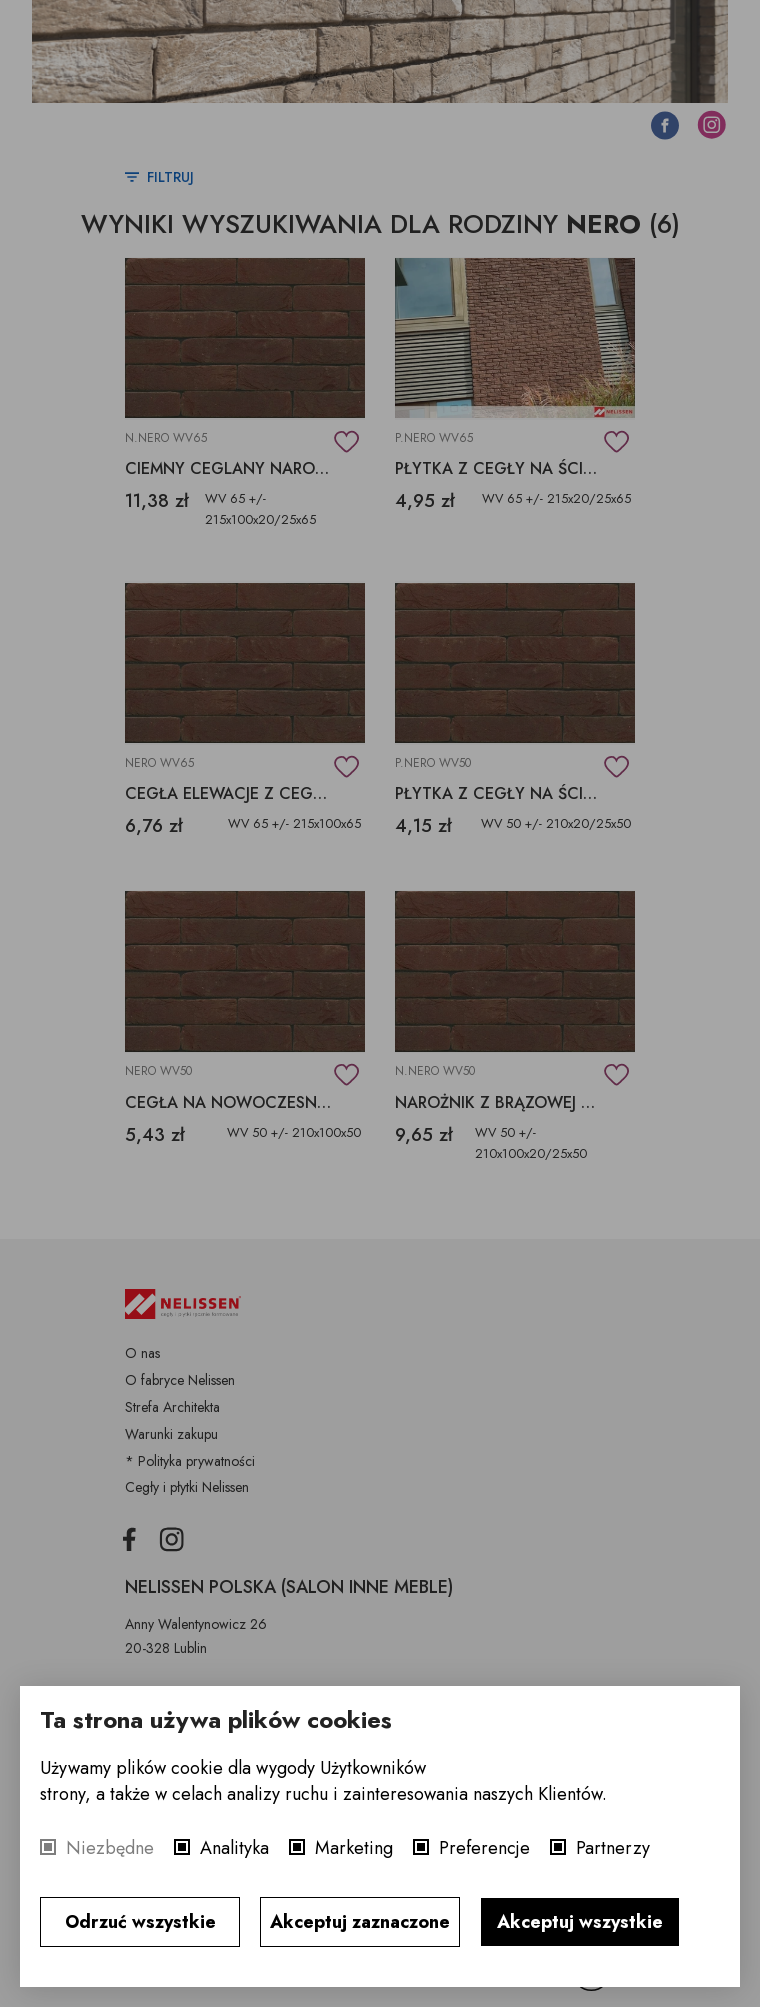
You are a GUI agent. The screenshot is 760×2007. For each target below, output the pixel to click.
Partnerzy (613, 1848)
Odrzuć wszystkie (140, 1922)
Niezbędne (110, 1848)
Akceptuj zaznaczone (360, 1922)
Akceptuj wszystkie (580, 1922)
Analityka (234, 1848)
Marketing (354, 1848)
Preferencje (484, 1848)
